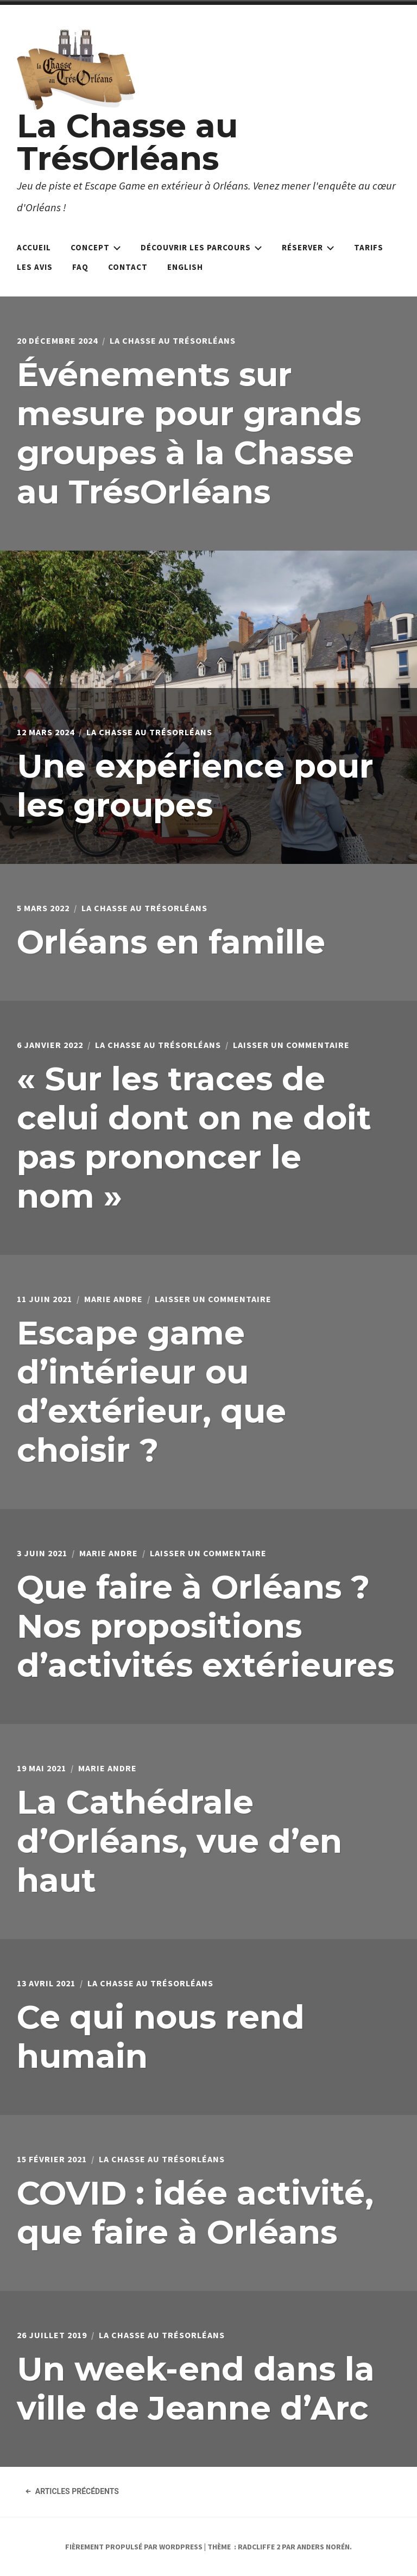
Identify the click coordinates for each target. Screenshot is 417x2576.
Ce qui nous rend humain (161, 2036)
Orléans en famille (171, 942)
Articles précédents (71, 2491)
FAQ (80, 267)
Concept (96, 247)
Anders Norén (323, 2547)
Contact (128, 267)
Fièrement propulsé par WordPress (134, 2547)
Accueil (34, 247)
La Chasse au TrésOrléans (127, 142)
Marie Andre (113, 1298)
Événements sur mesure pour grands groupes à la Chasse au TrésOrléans (189, 433)
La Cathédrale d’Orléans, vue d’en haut (179, 1841)
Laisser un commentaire (291, 1044)
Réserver (308, 247)
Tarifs (368, 247)
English (185, 267)
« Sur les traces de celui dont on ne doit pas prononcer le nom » (194, 1137)
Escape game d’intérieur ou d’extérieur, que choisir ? (151, 1391)
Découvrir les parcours (201, 247)
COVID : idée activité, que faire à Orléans (195, 2212)
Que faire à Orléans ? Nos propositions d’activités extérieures (205, 1626)
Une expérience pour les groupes (195, 785)
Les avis (35, 267)
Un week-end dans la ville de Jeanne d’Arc (196, 2388)
